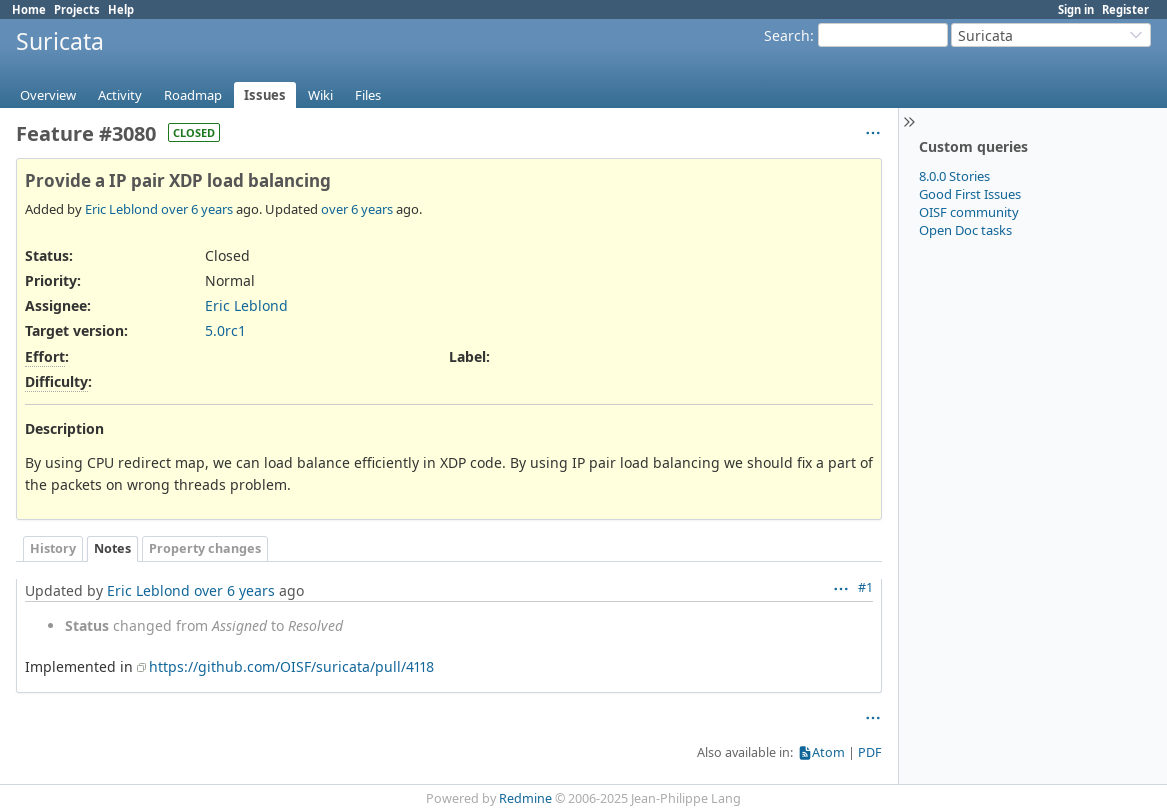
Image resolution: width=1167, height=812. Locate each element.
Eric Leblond (121, 209)
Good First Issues (970, 194)
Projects (77, 9)
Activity (120, 95)
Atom (828, 752)
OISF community (969, 212)
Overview (48, 95)
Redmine (525, 798)
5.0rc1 (225, 330)
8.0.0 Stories (954, 176)
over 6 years (197, 209)
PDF (870, 752)
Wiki (320, 95)
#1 (865, 587)
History (53, 548)
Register (1125, 9)
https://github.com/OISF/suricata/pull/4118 (291, 666)
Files (368, 95)
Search (787, 35)
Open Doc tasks (965, 230)
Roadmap (193, 95)
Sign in (1076, 9)
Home (29, 9)
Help (121, 9)
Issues (265, 95)
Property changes (205, 548)
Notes (112, 548)
